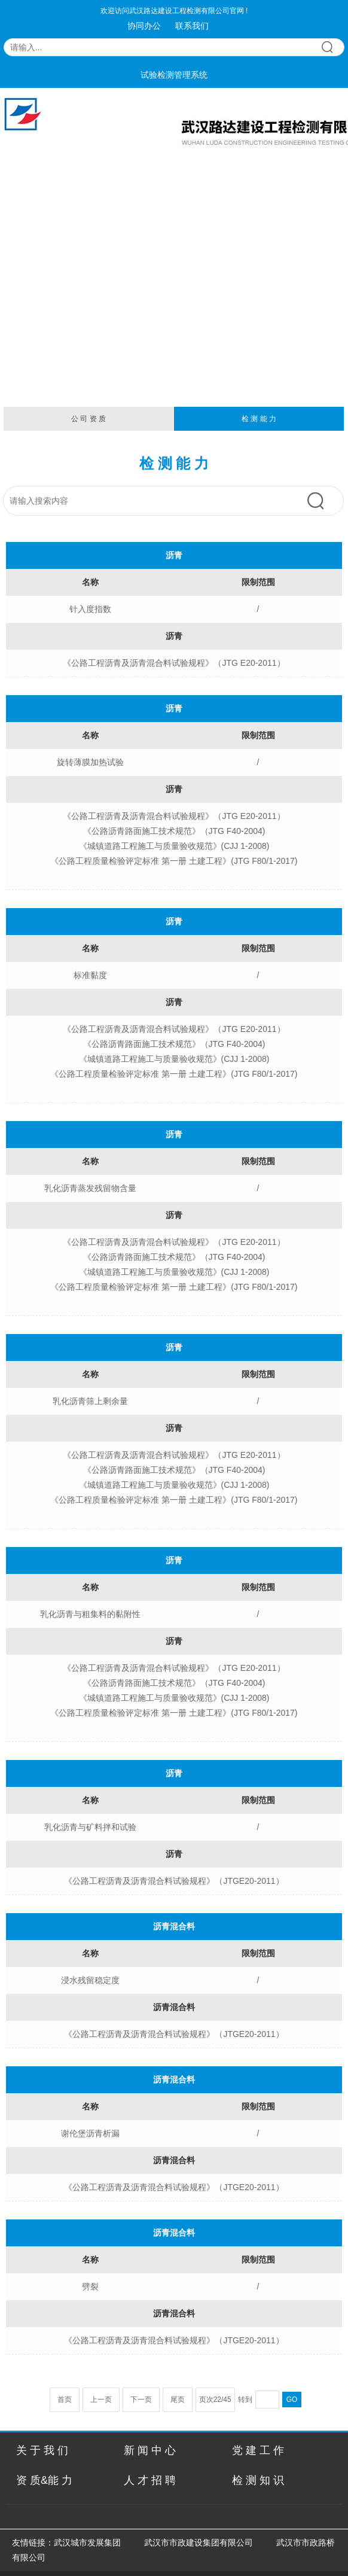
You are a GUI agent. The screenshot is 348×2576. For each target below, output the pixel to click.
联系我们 (192, 26)
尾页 (177, 2399)
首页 (64, 2399)
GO (292, 2399)
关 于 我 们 (42, 2450)
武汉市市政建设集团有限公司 (198, 2542)
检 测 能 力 (259, 419)
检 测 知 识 (258, 2480)
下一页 (141, 2399)
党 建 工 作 (258, 2450)
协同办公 (144, 26)
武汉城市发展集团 (87, 2542)
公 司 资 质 (88, 419)
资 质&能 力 (44, 2480)
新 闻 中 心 (150, 2450)
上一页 (101, 2399)
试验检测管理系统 (174, 75)
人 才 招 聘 (150, 2480)
